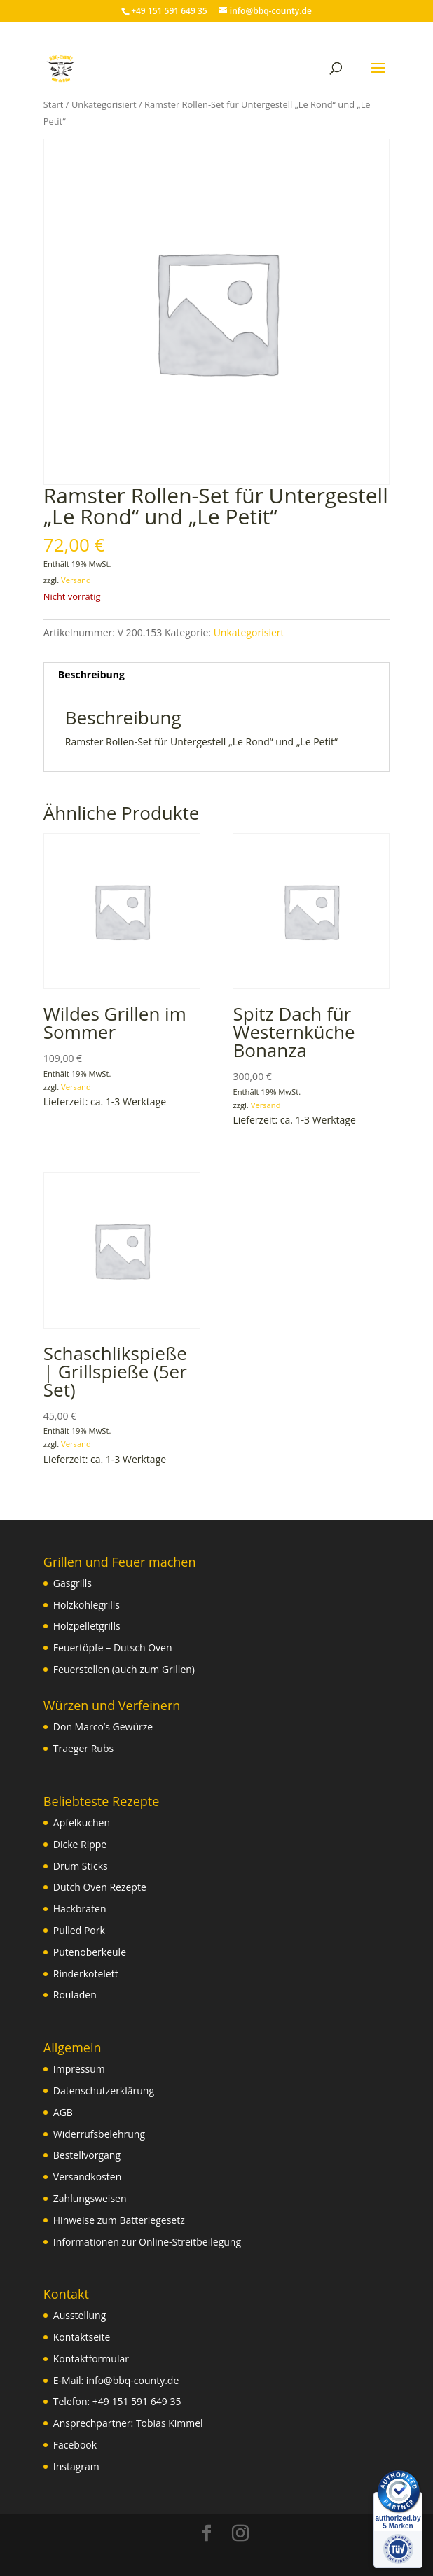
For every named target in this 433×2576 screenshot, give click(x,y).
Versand (76, 580)
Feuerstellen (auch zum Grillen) (124, 1669)
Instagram (76, 2466)
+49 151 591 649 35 (136, 2401)
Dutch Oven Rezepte (99, 1886)
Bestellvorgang (87, 2155)
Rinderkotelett (85, 1973)
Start (53, 104)
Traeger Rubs (83, 1748)
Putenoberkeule (89, 1952)
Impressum (79, 2069)
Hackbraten (79, 1908)
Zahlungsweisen (90, 2198)
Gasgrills (72, 1583)
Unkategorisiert (104, 104)
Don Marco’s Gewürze (103, 1726)
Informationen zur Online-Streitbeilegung (147, 2241)
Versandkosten (87, 2176)
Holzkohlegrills (86, 1604)
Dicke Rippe (79, 1844)
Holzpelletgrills (87, 1625)
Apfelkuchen (81, 1822)
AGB (63, 2112)
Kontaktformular (91, 2358)
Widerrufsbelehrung (99, 2134)
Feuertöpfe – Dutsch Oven (112, 1647)
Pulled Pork (79, 1930)
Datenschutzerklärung (103, 2090)
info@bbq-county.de (132, 2380)
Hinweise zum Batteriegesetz (119, 2220)
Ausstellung (79, 2315)
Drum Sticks (80, 1865)
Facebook (75, 2444)
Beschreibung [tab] (91, 674)
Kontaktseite (82, 2337)
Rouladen (75, 1994)
